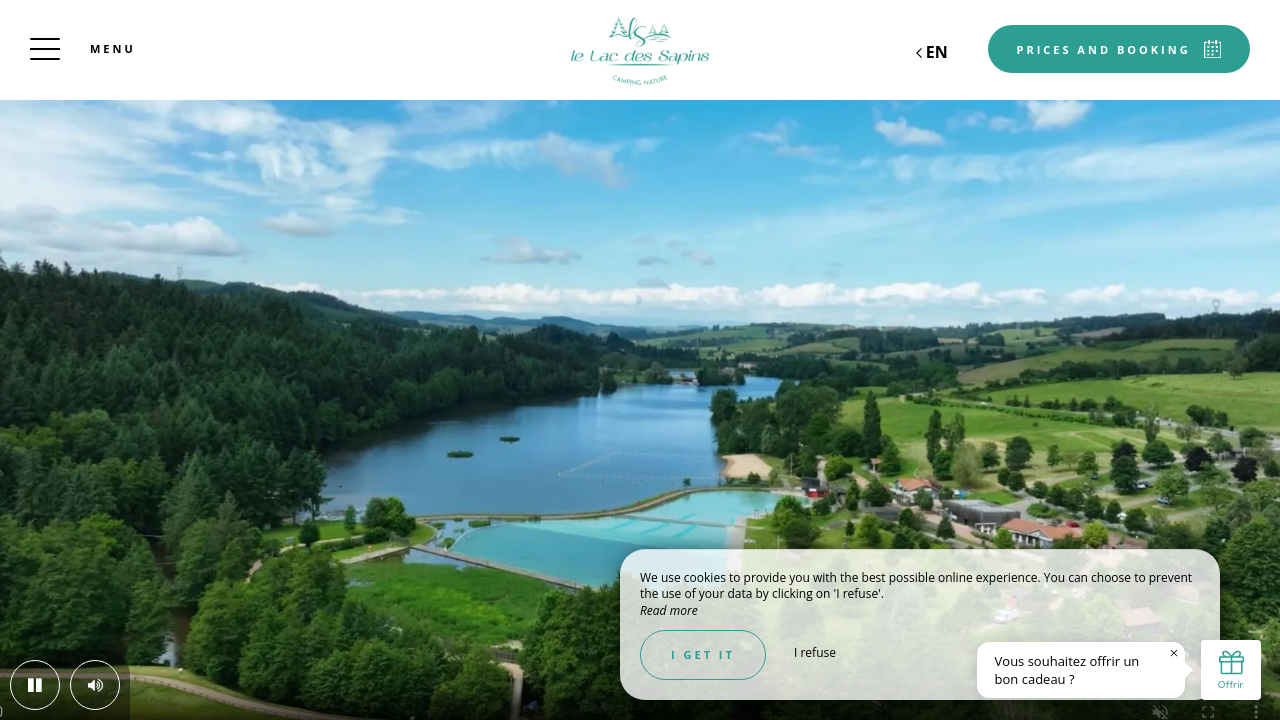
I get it (703, 654)
